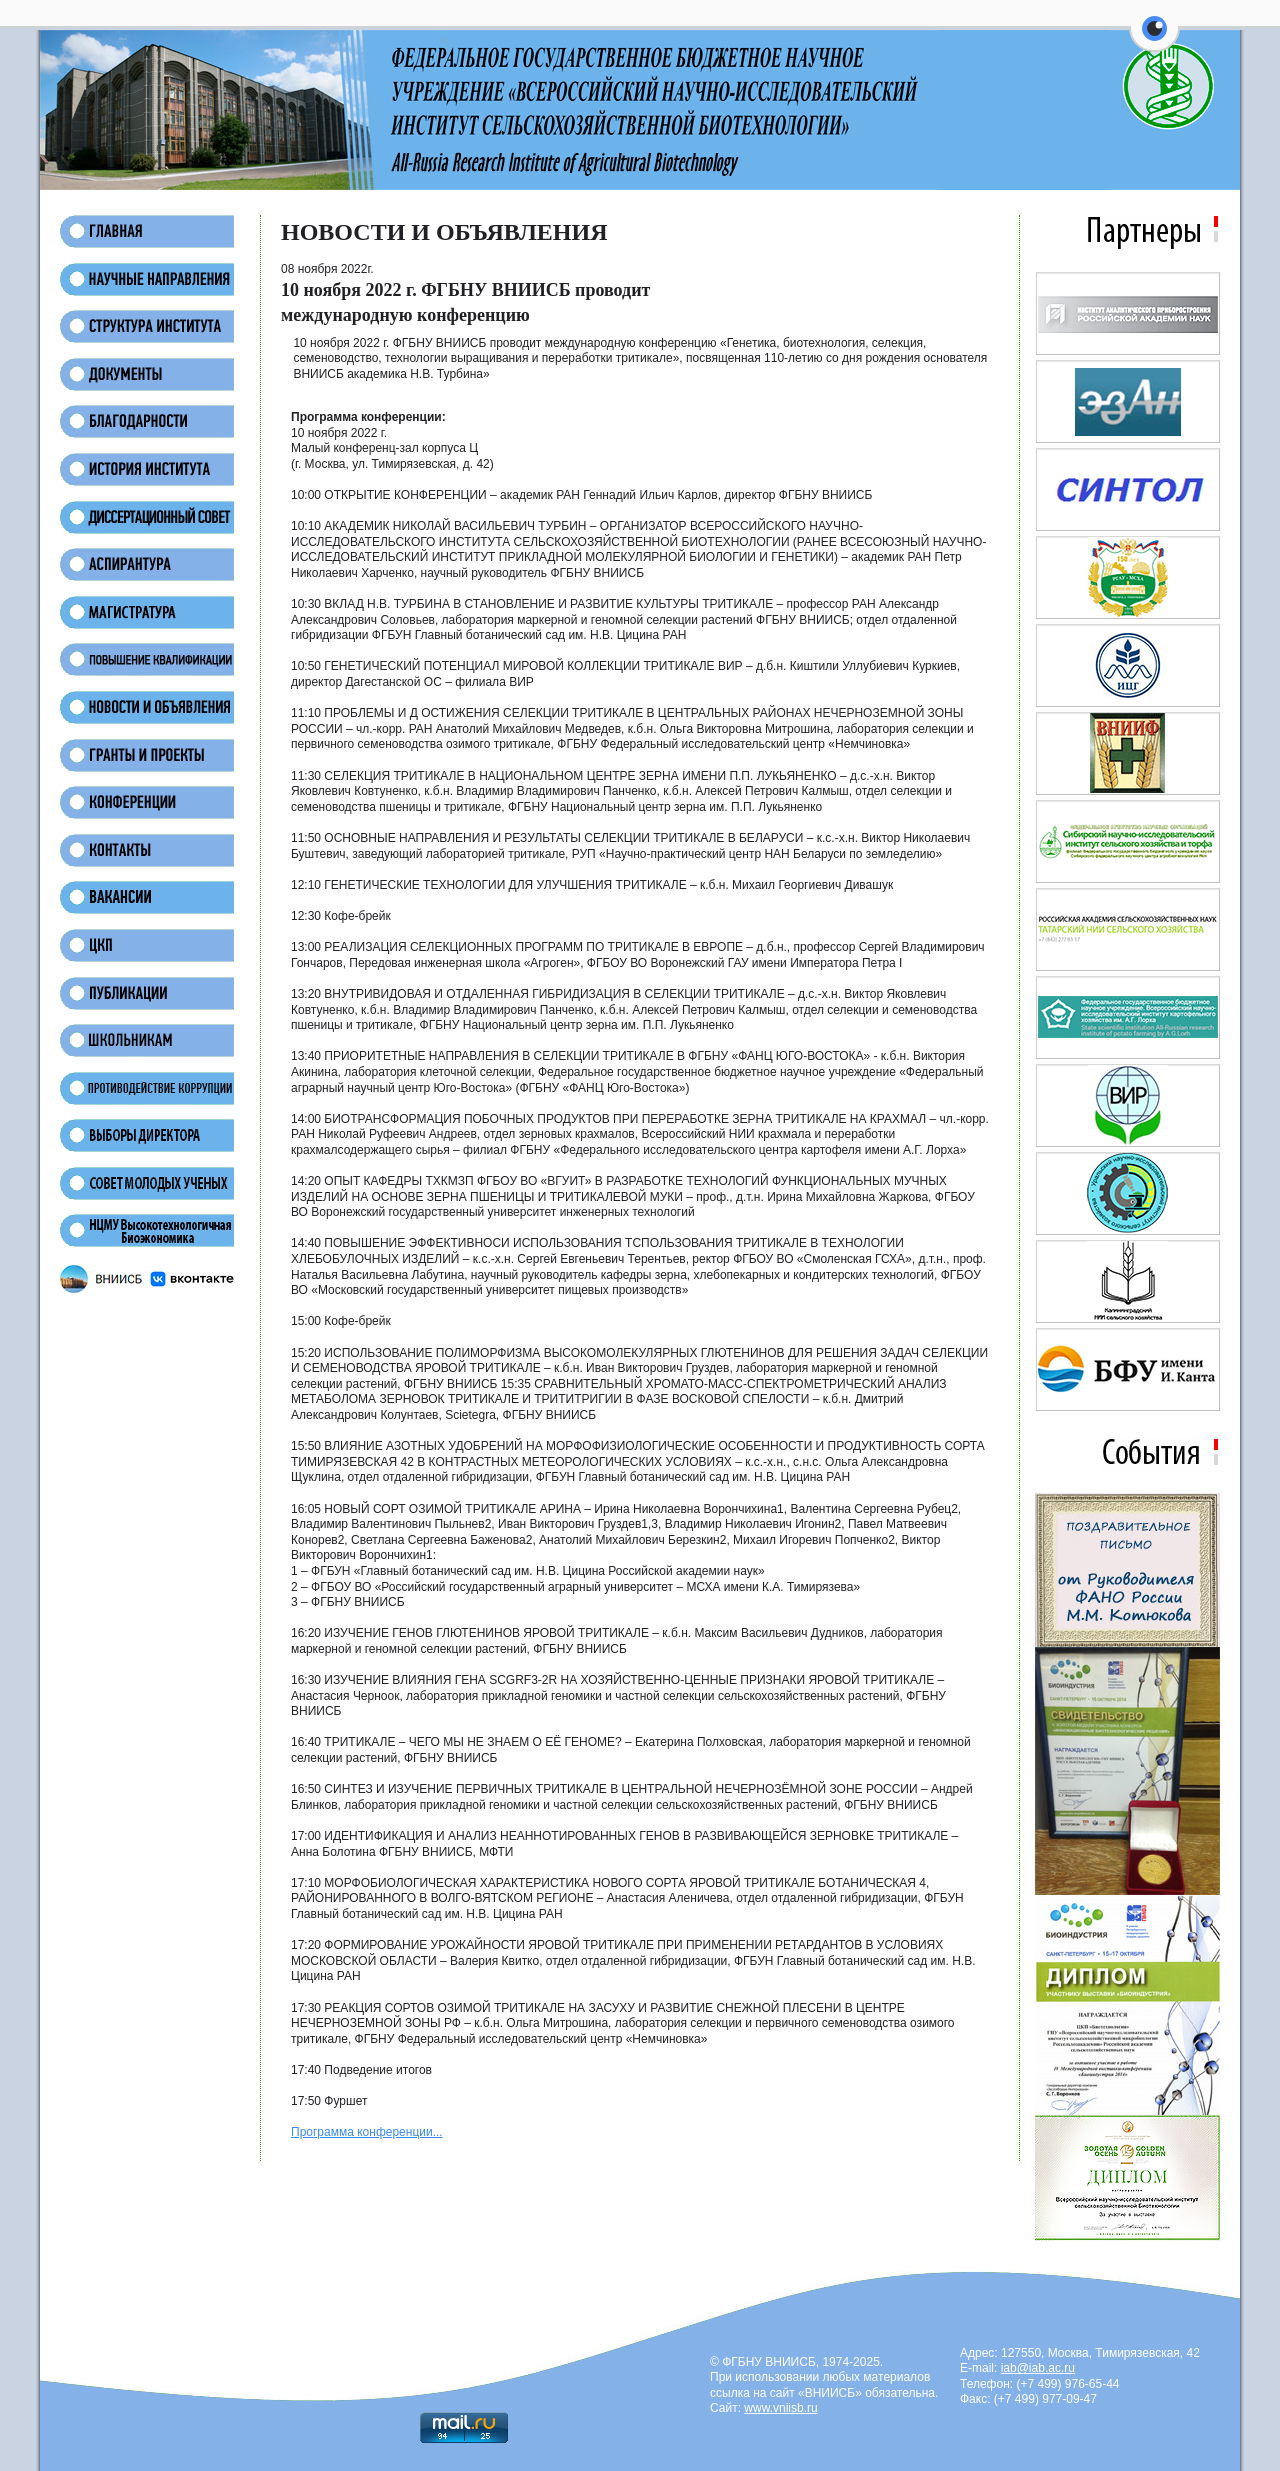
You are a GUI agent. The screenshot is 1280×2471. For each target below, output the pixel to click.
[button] (1154, 40)
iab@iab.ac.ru (1038, 2368)
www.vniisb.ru (780, 2408)
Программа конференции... (367, 2132)
